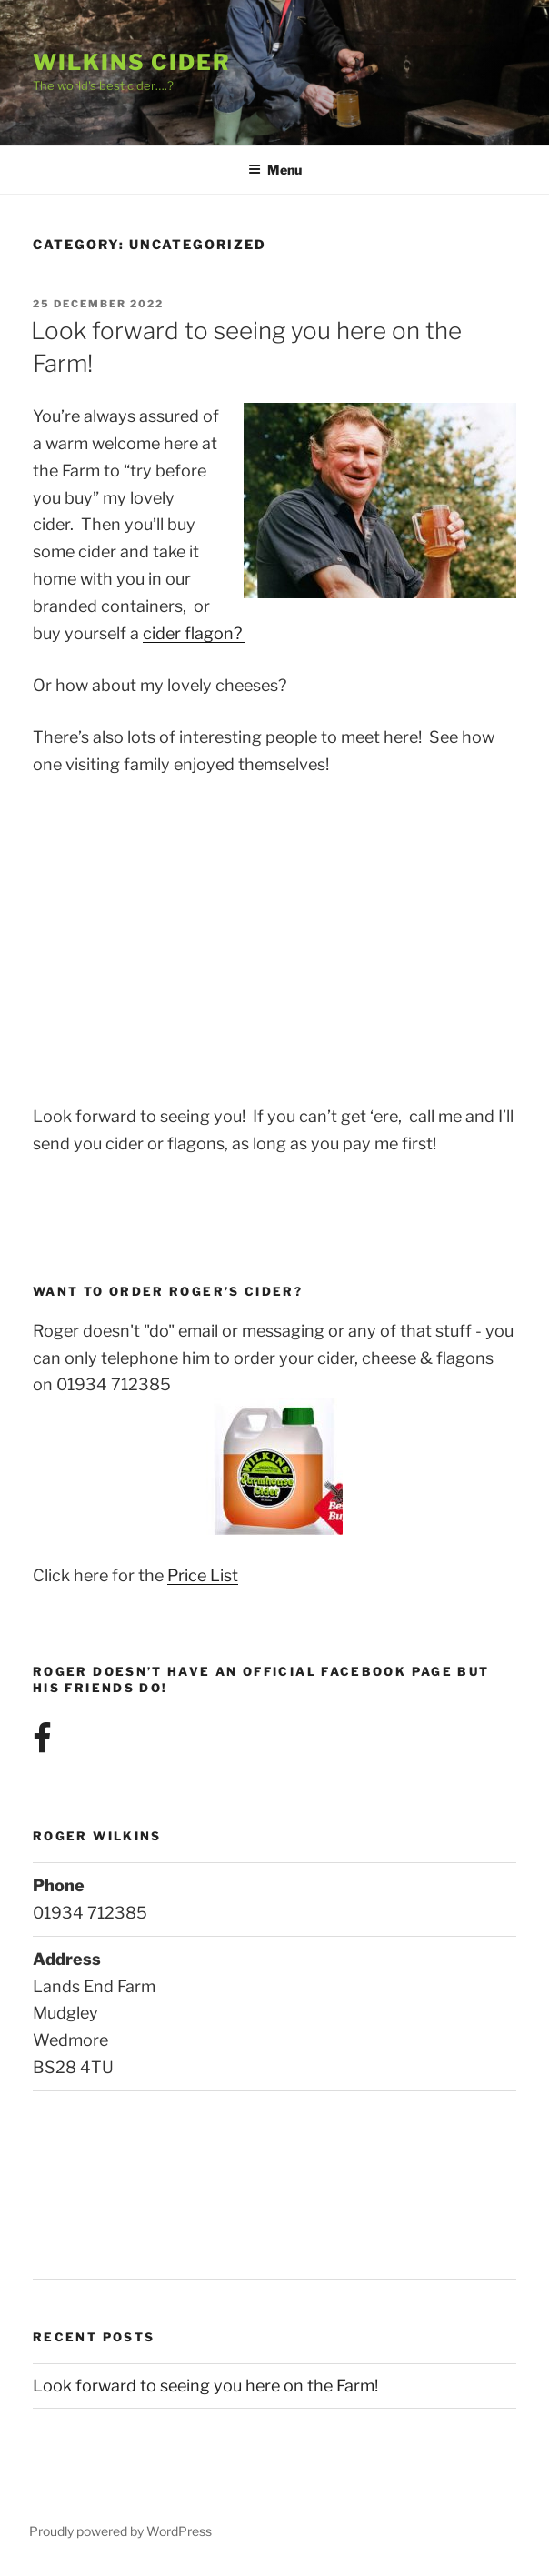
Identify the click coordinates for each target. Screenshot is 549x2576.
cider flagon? (194, 633)
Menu (275, 169)
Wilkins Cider (132, 62)
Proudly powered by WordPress (120, 2531)
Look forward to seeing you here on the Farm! (205, 2385)
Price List (202, 1575)
